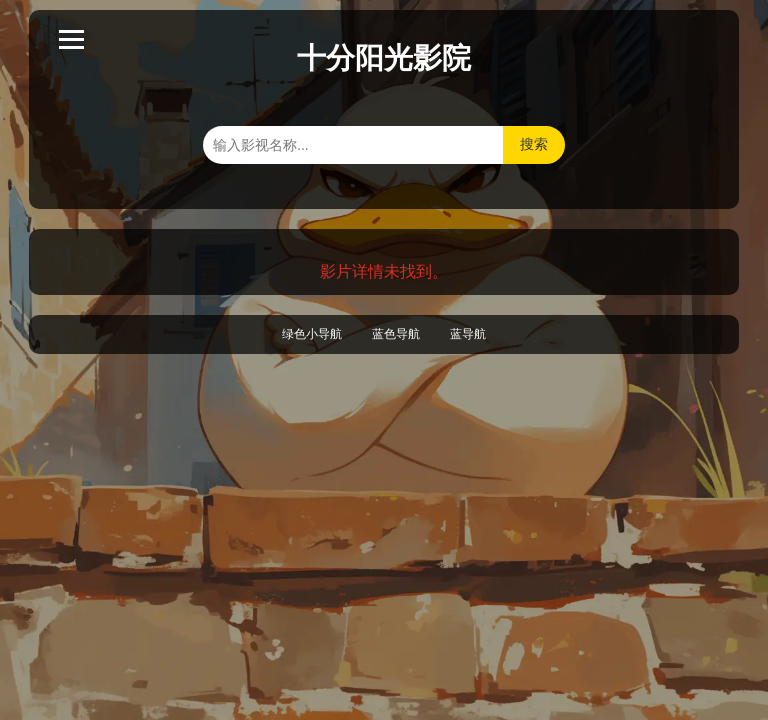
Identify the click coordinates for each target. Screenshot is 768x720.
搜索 (534, 144)
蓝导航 (468, 334)
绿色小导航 (312, 334)
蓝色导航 (396, 334)
